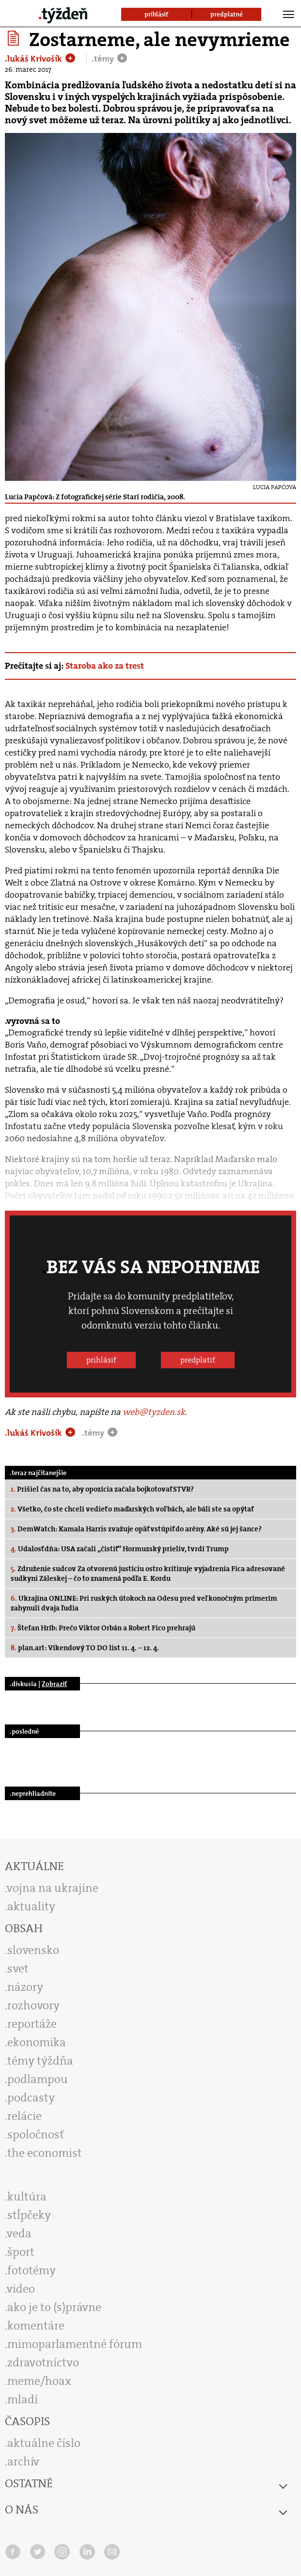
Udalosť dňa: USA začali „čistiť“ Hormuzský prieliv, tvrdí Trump (120, 1549)
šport (20, 2252)
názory (25, 1987)
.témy (104, 59)
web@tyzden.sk (154, 1412)
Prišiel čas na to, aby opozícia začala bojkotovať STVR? (102, 1489)
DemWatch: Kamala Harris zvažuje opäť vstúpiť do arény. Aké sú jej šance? (136, 1529)
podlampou (37, 2079)
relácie (24, 2116)
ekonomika (36, 2042)
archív (23, 2461)
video (21, 2289)
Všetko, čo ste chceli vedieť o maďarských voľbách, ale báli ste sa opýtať (132, 1509)
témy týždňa (40, 2060)
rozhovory (33, 2005)
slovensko (33, 1950)
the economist (44, 2153)
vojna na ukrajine (52, 1888)
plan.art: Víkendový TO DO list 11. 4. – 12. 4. (85, 1648)
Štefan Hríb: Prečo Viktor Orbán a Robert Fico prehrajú (103, 1628)
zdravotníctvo (43, 2362)
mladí (22, 2399)
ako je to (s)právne (54, 2307)
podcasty (31, 2097)
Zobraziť (54, 1683)
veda (19, 2233)
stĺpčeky (29, 2215)
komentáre (35, 2325)
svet (18, 1968)
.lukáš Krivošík (34, 59)
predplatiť (197, 1360)
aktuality (31, 1906)
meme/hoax (39, 2381)
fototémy (31, 2270)
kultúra (27, 2196)
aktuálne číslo (43, 2443)
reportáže (32, 2024)
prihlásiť (101, 1360)
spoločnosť (35, 2134)
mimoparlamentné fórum (74, 2344)
